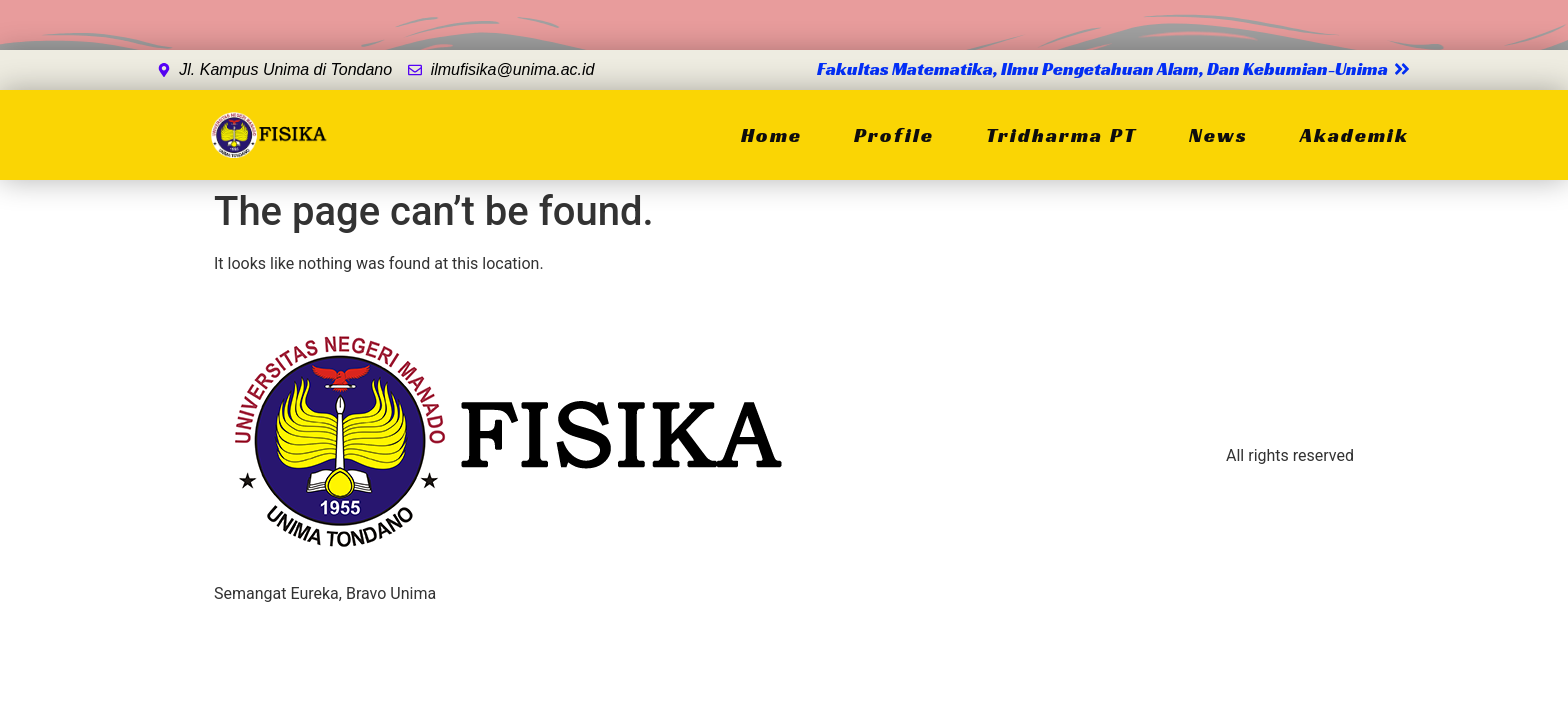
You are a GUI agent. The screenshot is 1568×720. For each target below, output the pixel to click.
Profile (894, 135)
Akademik (1354, 135)
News (1218, 135)
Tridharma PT (1061, 135)
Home (771, 135)
